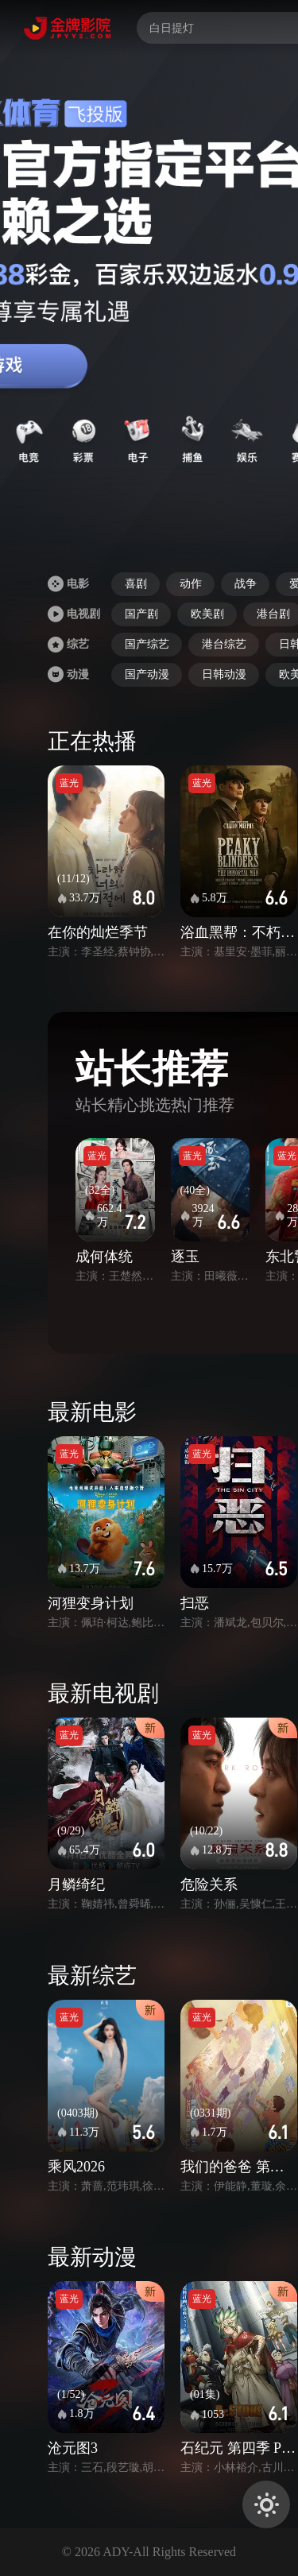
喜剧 (136, 584)
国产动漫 (147, 674)
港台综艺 (224, 644)
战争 (245, 584)
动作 (191, 584)
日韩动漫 (224, 674)
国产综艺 (147, 644)
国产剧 (141, 614)
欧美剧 (207, 614)
